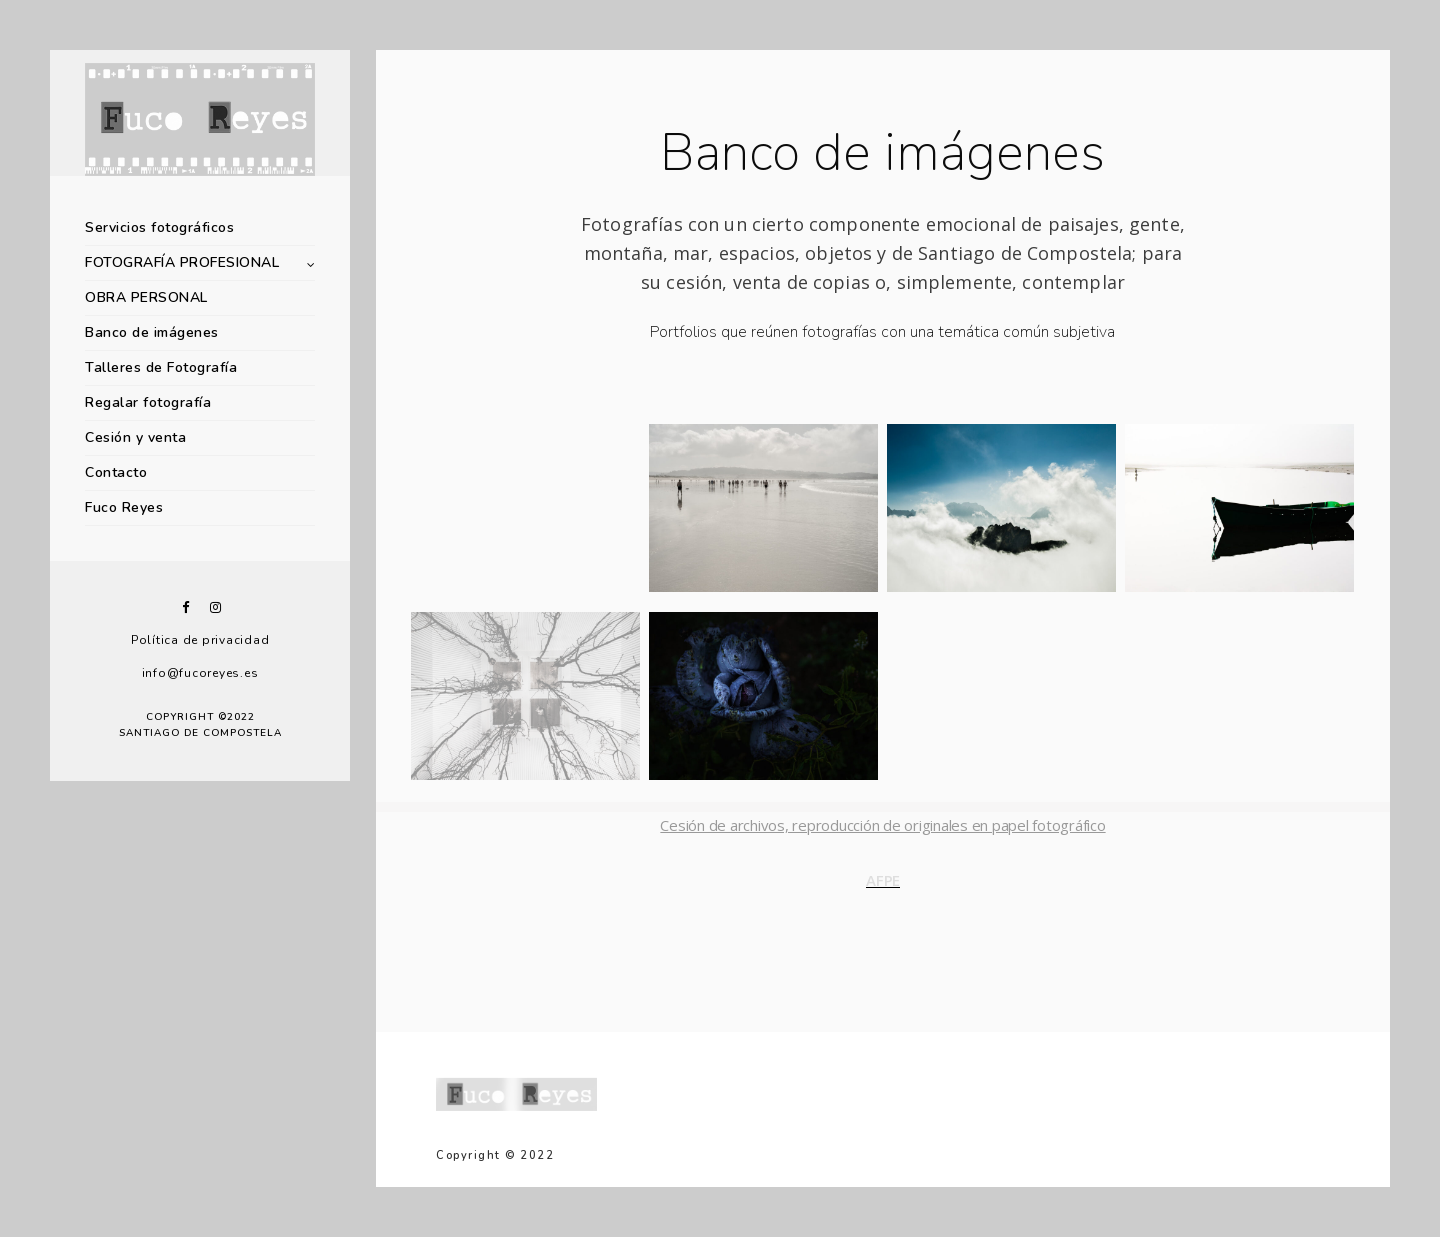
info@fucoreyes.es (200, 673)
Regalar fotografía (148, 402)
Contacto (116, 472)
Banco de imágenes (152, 332)
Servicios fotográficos (159, 227)
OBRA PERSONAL (146, 297)
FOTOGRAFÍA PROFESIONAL (182, 262)
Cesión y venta (135, 437)
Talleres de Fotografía (161, 367)
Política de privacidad (200, 640)
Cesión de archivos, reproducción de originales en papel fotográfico (882, 825)
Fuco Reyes (124, 507)
